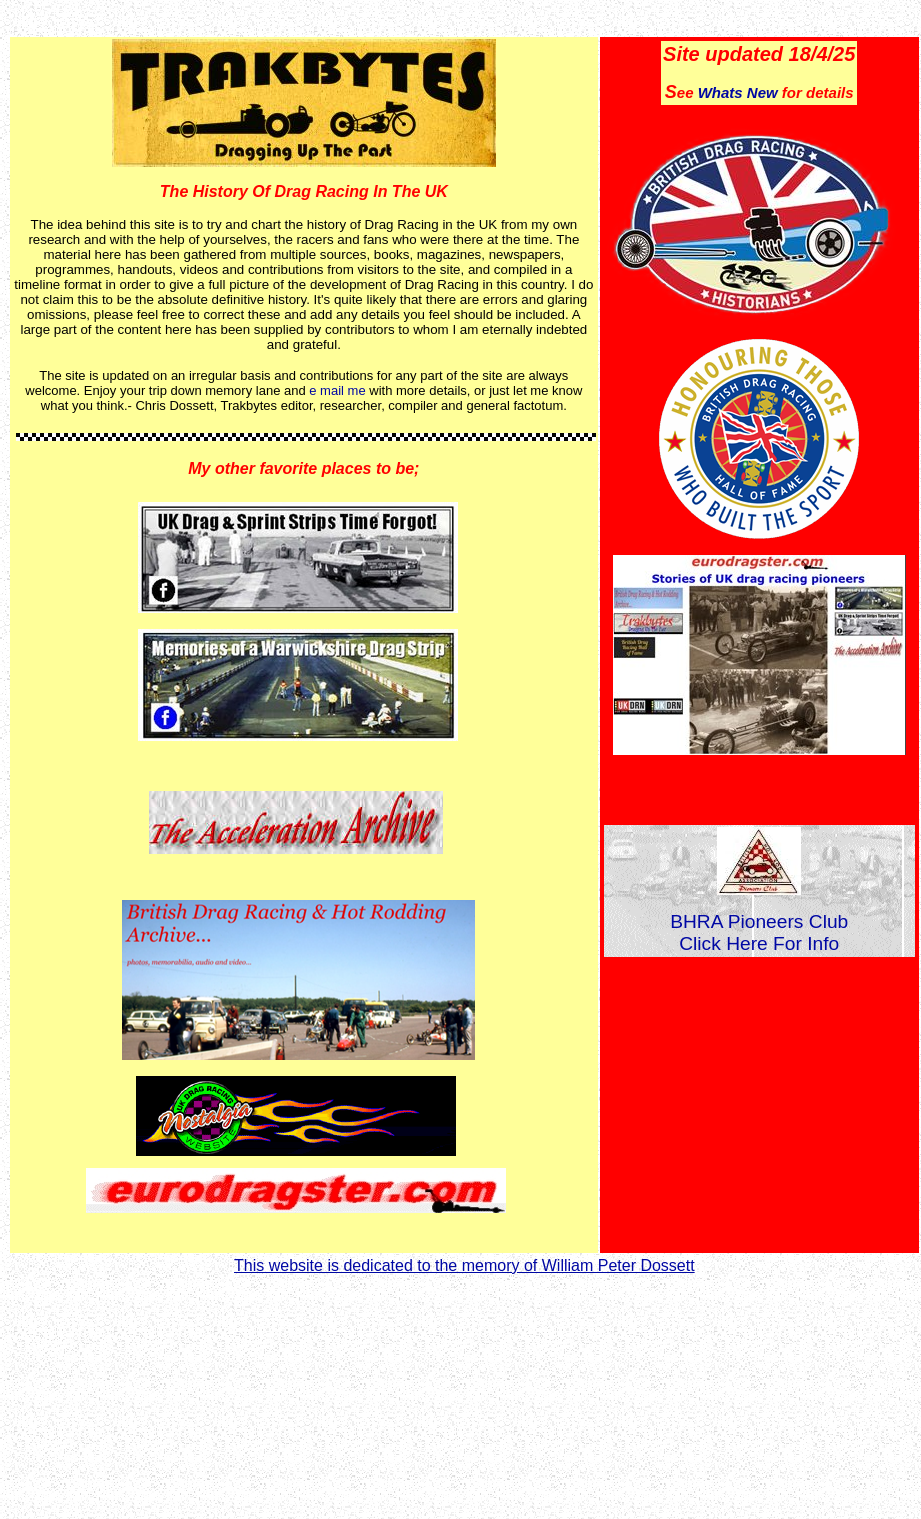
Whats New (738, 92)
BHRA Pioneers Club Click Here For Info (759, 932)
